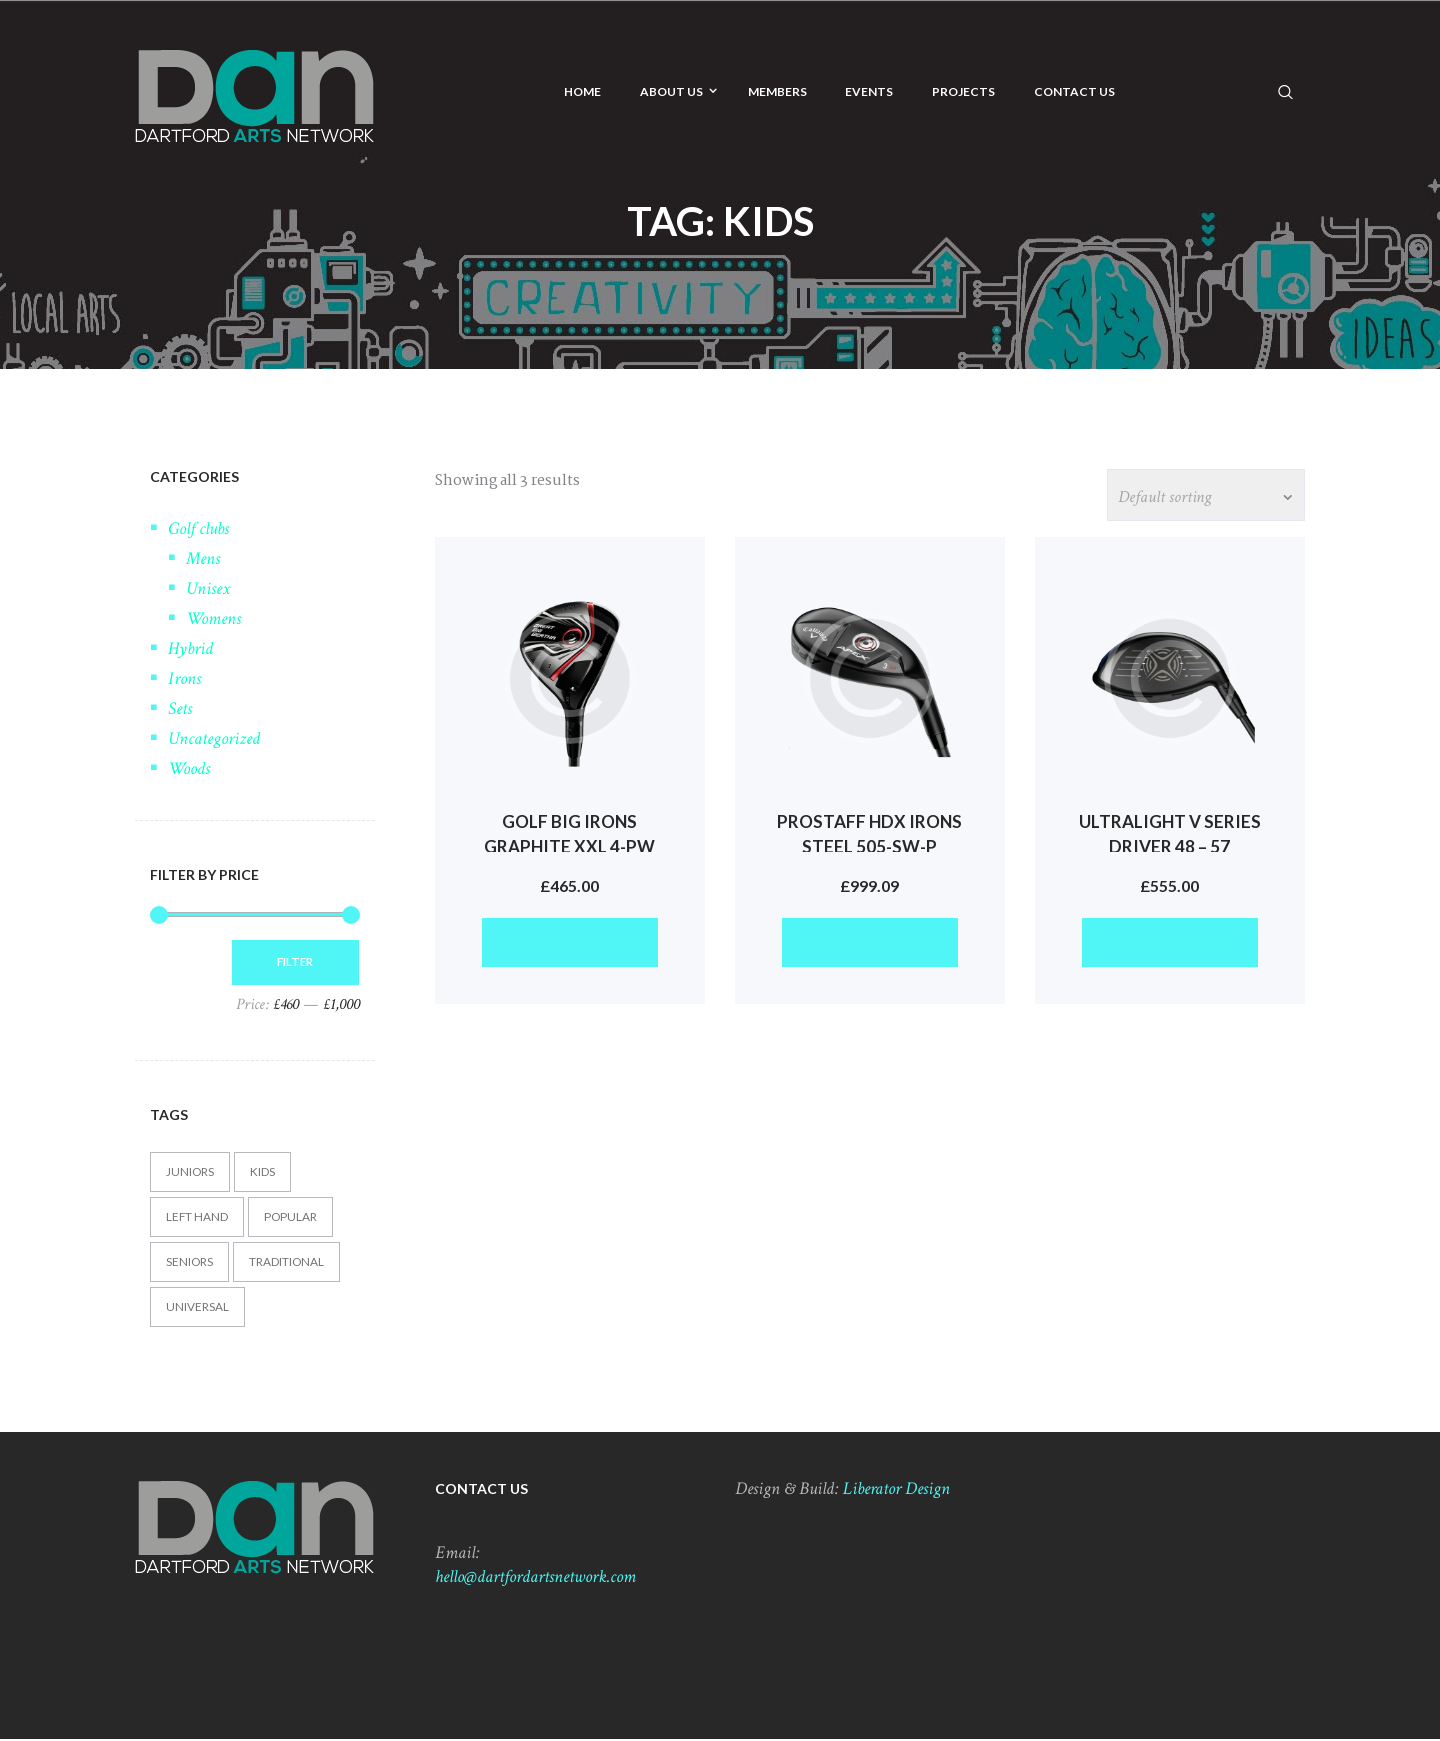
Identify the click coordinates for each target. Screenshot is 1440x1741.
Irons (184, 678)
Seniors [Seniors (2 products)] (190, 1263)
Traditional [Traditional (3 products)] (288, 1263)
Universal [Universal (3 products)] (197, 1308)
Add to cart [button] (569, 947)
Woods (189, 768)
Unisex (208, 588)
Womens (213, 618)
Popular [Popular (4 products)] (292, 1218)
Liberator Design (896, 1490)
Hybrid (190, 648)
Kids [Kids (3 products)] (263, 1173)
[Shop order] (1201, 496)
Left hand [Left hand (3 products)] (197, 1218)
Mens (203, 558)
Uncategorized (214, 738)
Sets (180, 708)
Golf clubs (198, 528)
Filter (291, 962)
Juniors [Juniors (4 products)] (190, 1173)
